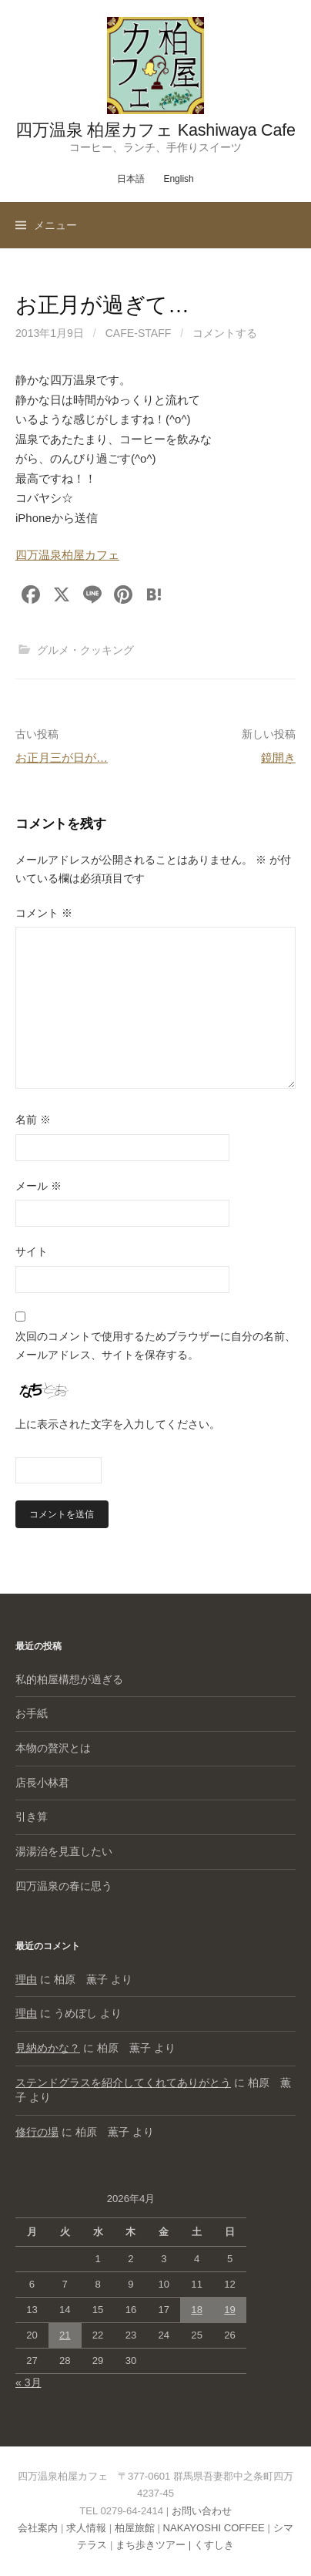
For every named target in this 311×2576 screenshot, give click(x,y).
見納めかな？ (47, 2048)
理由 (26, 1979)
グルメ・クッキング (85, 650)
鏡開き (278, 757)
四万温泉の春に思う (63, 1886)
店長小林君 (42, 1782)
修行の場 (37, 2132)
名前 (33, 1119)
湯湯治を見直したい (63, 1851)
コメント (43, 913)
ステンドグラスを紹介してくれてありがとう (123, 2082)
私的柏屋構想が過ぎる (69, 1679)
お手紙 (31, 1713)
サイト (31, 1251)
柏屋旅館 (135, 2528)
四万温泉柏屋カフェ (67, 554)
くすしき (214, 2545)
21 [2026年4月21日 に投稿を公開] (65, 2335)
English (178, 178)
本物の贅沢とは (53, 1748)
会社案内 (38, 2528)
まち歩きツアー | (154, 2545)
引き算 (31, 1816)
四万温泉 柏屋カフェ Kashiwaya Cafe (155, 130)
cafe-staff (138, 333)
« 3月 (28, 2382)
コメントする (224, 333)
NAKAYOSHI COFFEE (214, 2528)
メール (38, 1186)
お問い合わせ (202, 2511)
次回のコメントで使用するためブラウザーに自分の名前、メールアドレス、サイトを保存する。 (155, 1345)
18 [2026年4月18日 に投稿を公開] (196, 2309)
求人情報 (86, 2528)
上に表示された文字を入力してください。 (117, 1424)
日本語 (131, 178)
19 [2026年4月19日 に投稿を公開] (230, 2309)
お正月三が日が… (61, 757)
